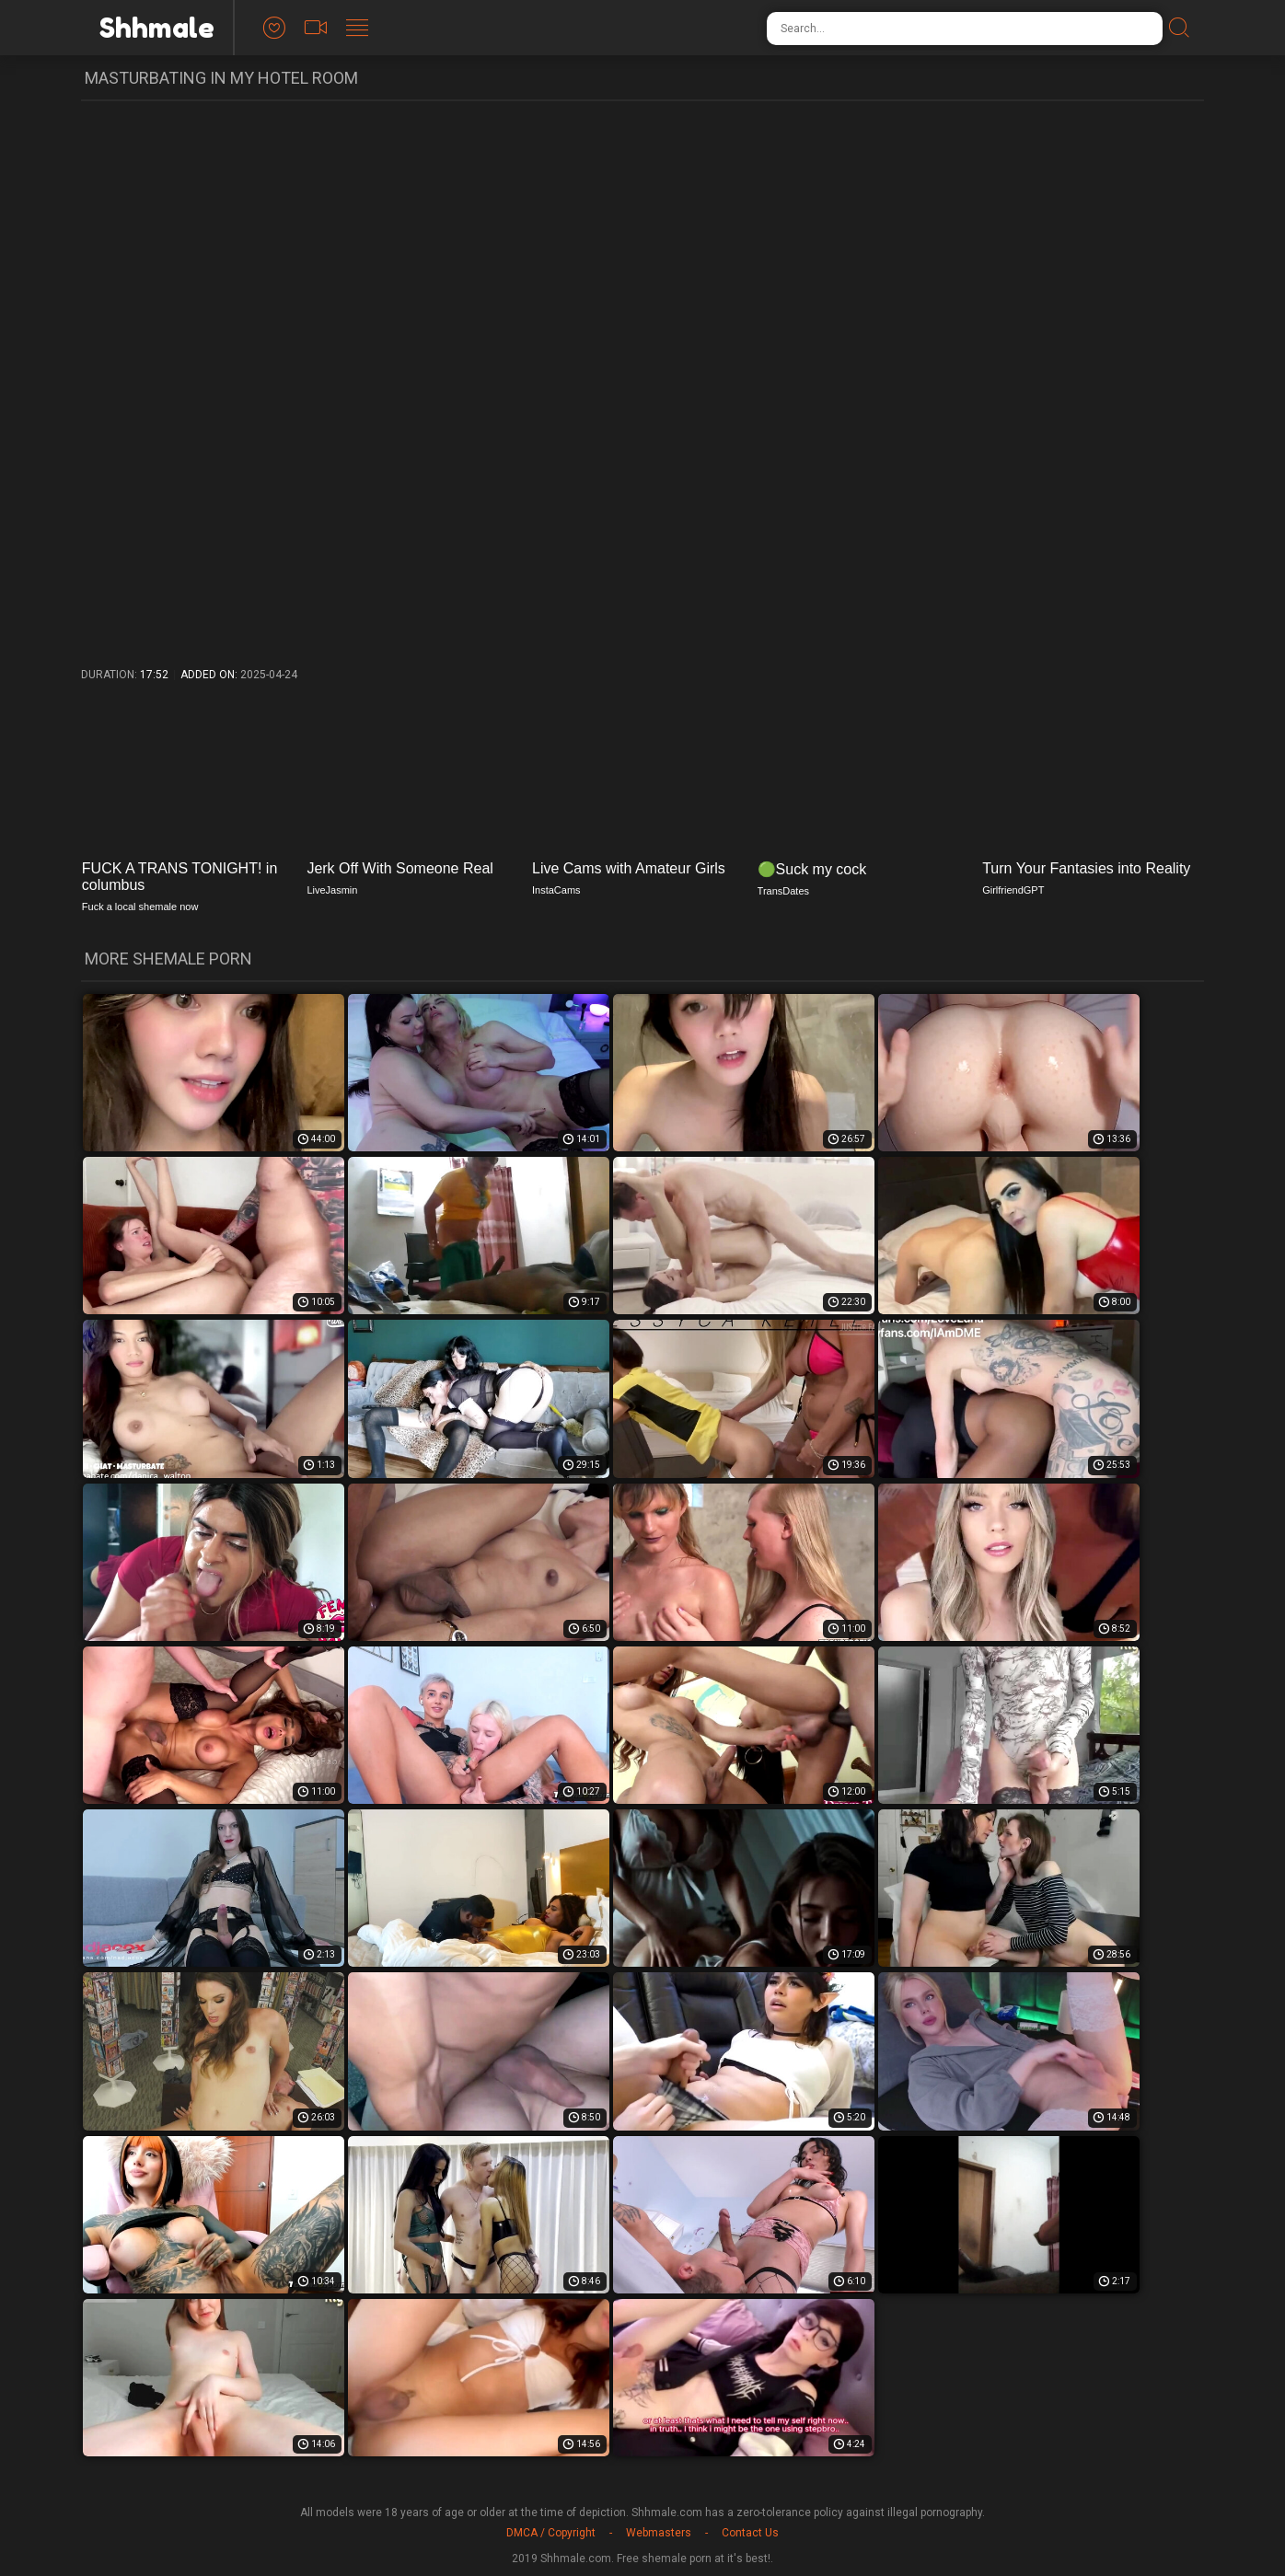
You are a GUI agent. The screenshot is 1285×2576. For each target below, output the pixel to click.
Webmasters (658, 2532)
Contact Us (750, 2532)
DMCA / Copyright (551, 2532)
